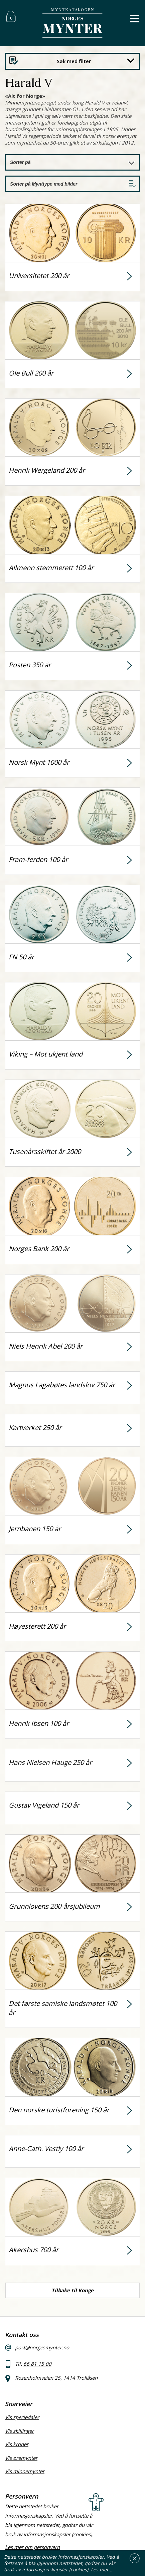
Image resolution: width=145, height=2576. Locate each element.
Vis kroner (16, 2444)
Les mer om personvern (32, 2547)
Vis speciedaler (22, 2417)
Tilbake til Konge (72, 2290)
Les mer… (101, 2569)
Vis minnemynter (24, 2471)
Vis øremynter (21, 2457)
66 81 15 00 (37, 2363)
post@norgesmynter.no (42, 2347)
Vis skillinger (19, 2430)
